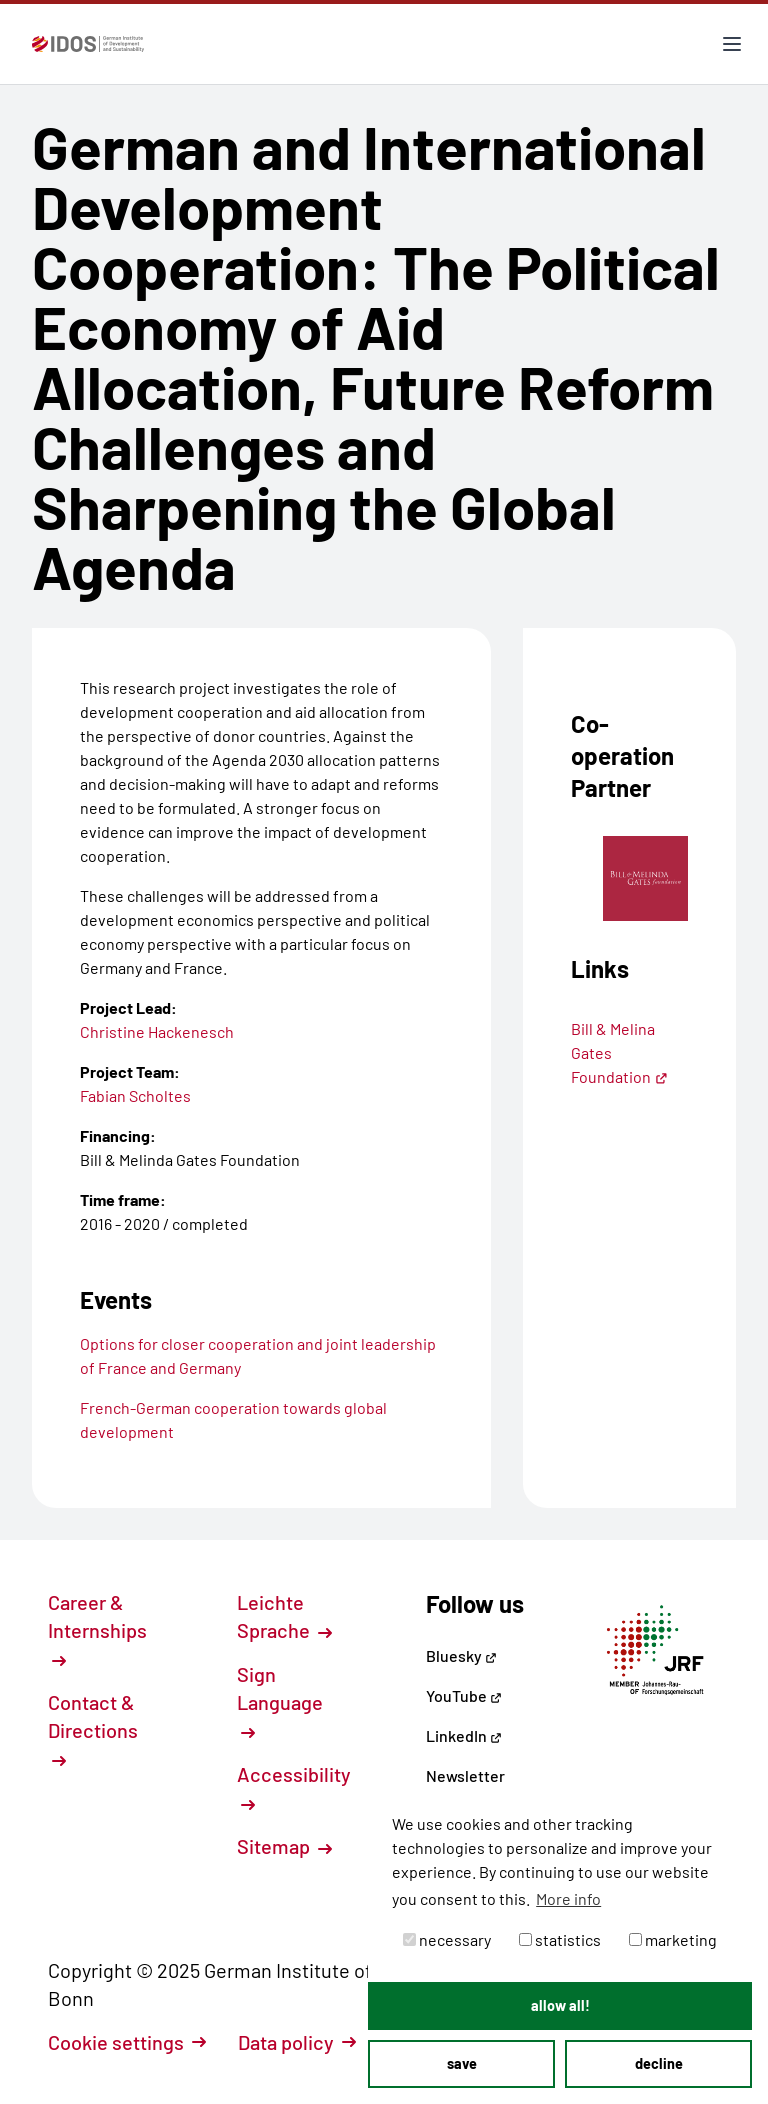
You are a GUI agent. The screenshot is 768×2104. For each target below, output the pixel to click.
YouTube (464, 1695)
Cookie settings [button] (127, 2042)
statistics (560, 1939)
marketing (673, 1939)
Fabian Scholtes (135, 1095)
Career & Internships (97, 1629)
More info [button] (568, 1898)
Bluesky (461, 1655)
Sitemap (284, 1846)
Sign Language (280, 1701)
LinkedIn (464, 1735)
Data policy (297, 2042)
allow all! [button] (560, 2005)
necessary (447, 1939)
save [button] (462, 2063)
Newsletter (465, 1775)
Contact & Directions (93, 1729)
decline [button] (659, 2063)
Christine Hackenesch (157, 1031)
